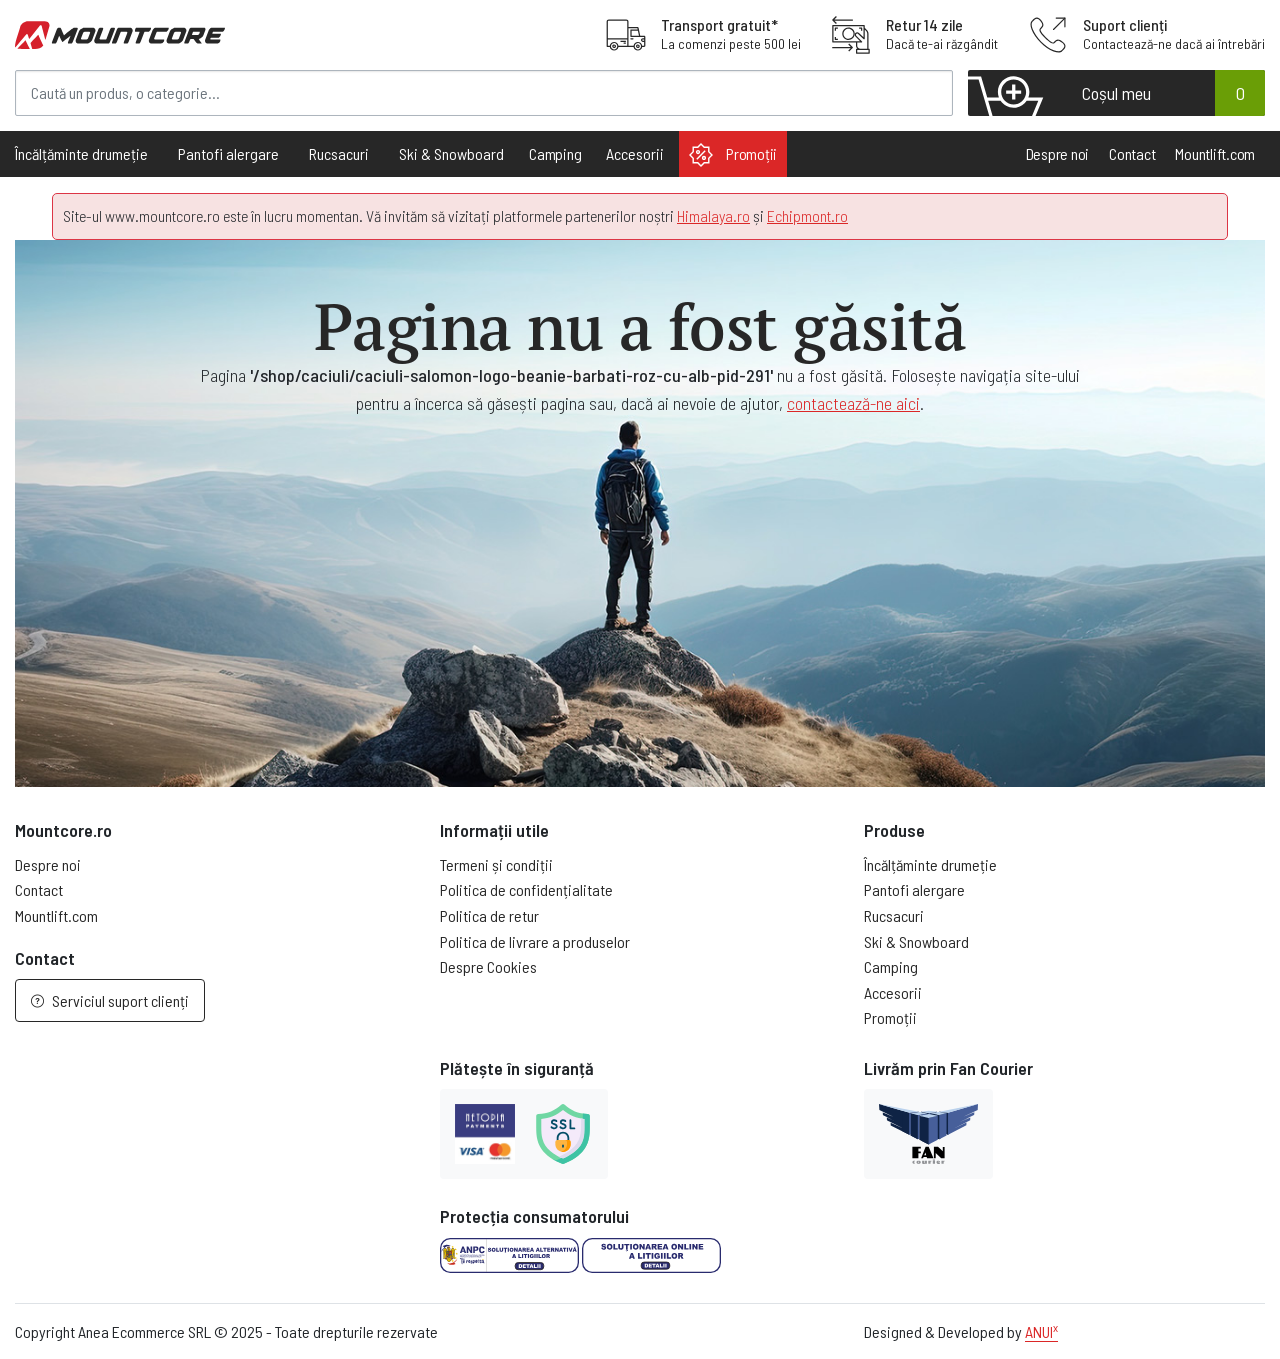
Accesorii (893, 992)
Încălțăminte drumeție (930, 864)
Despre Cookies (488, 966)
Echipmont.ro (807, 215)
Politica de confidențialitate (526, 889)
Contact (1132, 153)
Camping (555, 153)
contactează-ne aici (853, 403)
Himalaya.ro (713, 215)
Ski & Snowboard (916, 941)
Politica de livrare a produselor (535, 941)
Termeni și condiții (496, 864)
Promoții (733, 155)
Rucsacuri (894, 915)
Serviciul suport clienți (110, 1000)
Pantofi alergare (914, 889)
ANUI (1041, 1331)
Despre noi (1058, 153)
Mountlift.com (1215, 153)
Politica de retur (489, 915)
